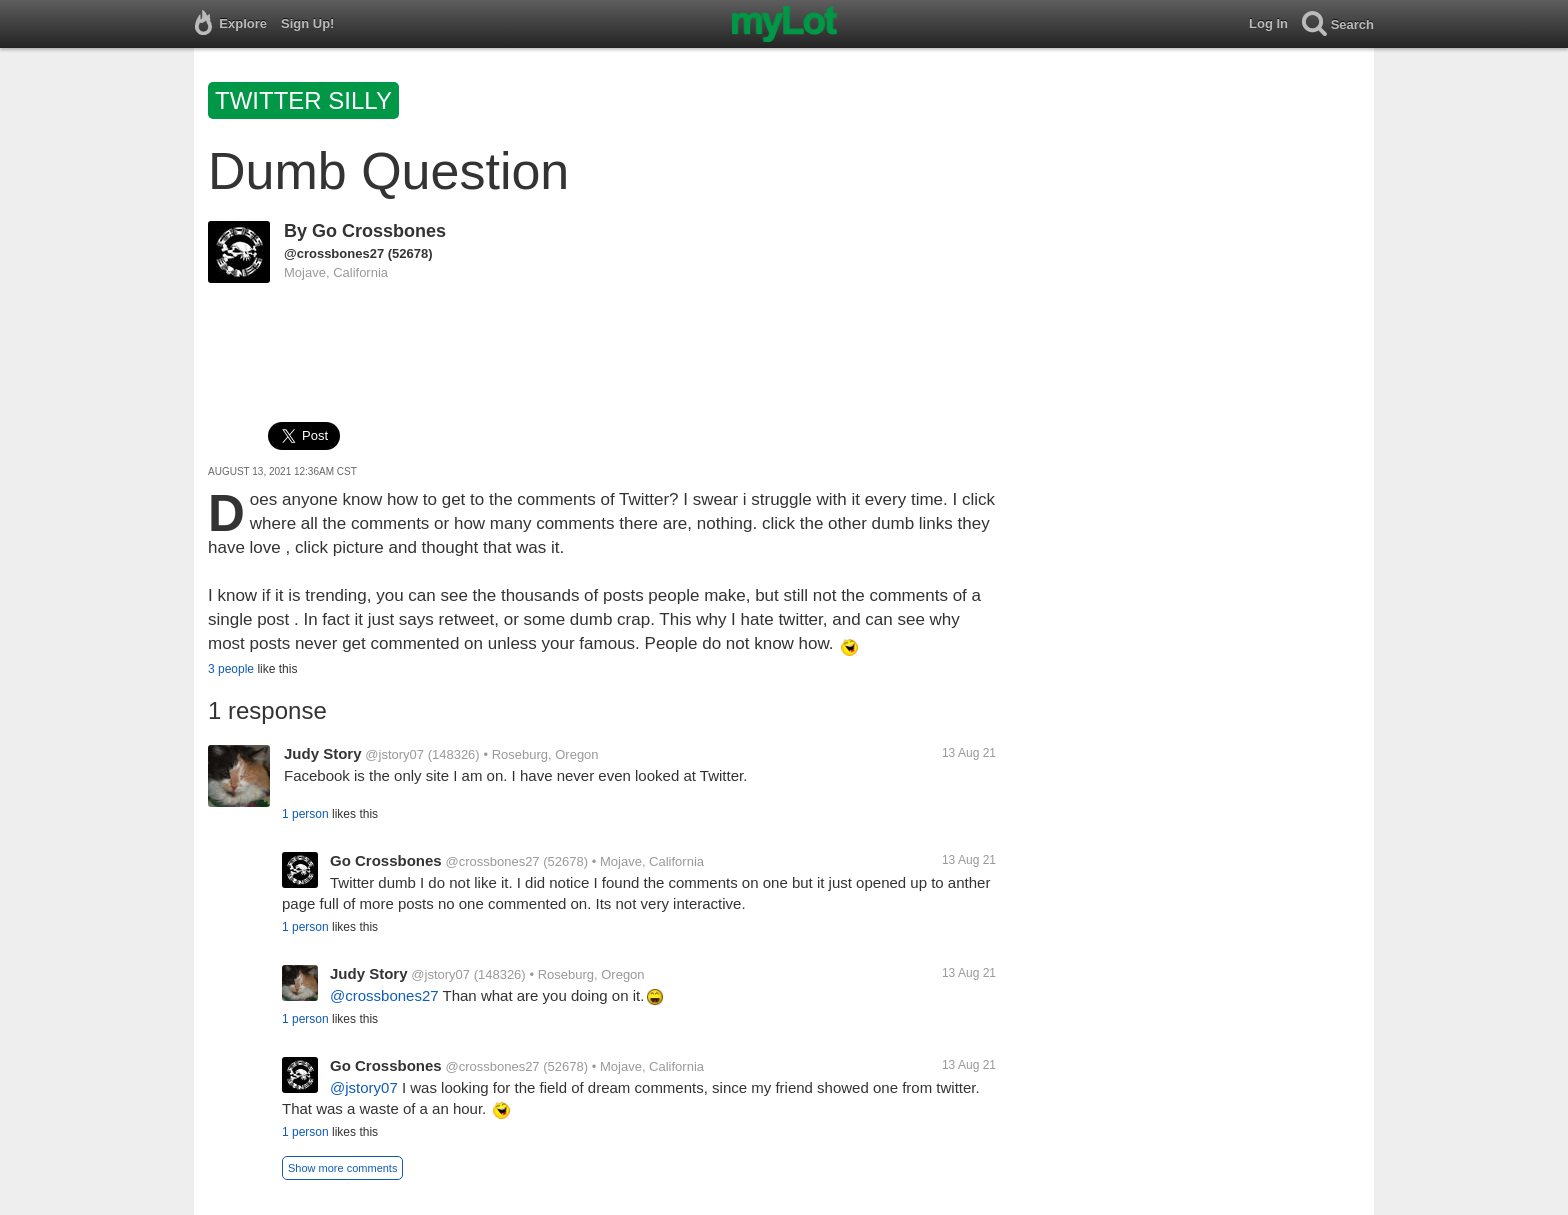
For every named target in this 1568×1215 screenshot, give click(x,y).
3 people (231, 669)
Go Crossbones (379, 231)
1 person (305, 814)
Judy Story (323, 753)
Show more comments (342, 1168)
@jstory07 (394, 754)
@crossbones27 (334, 253)
